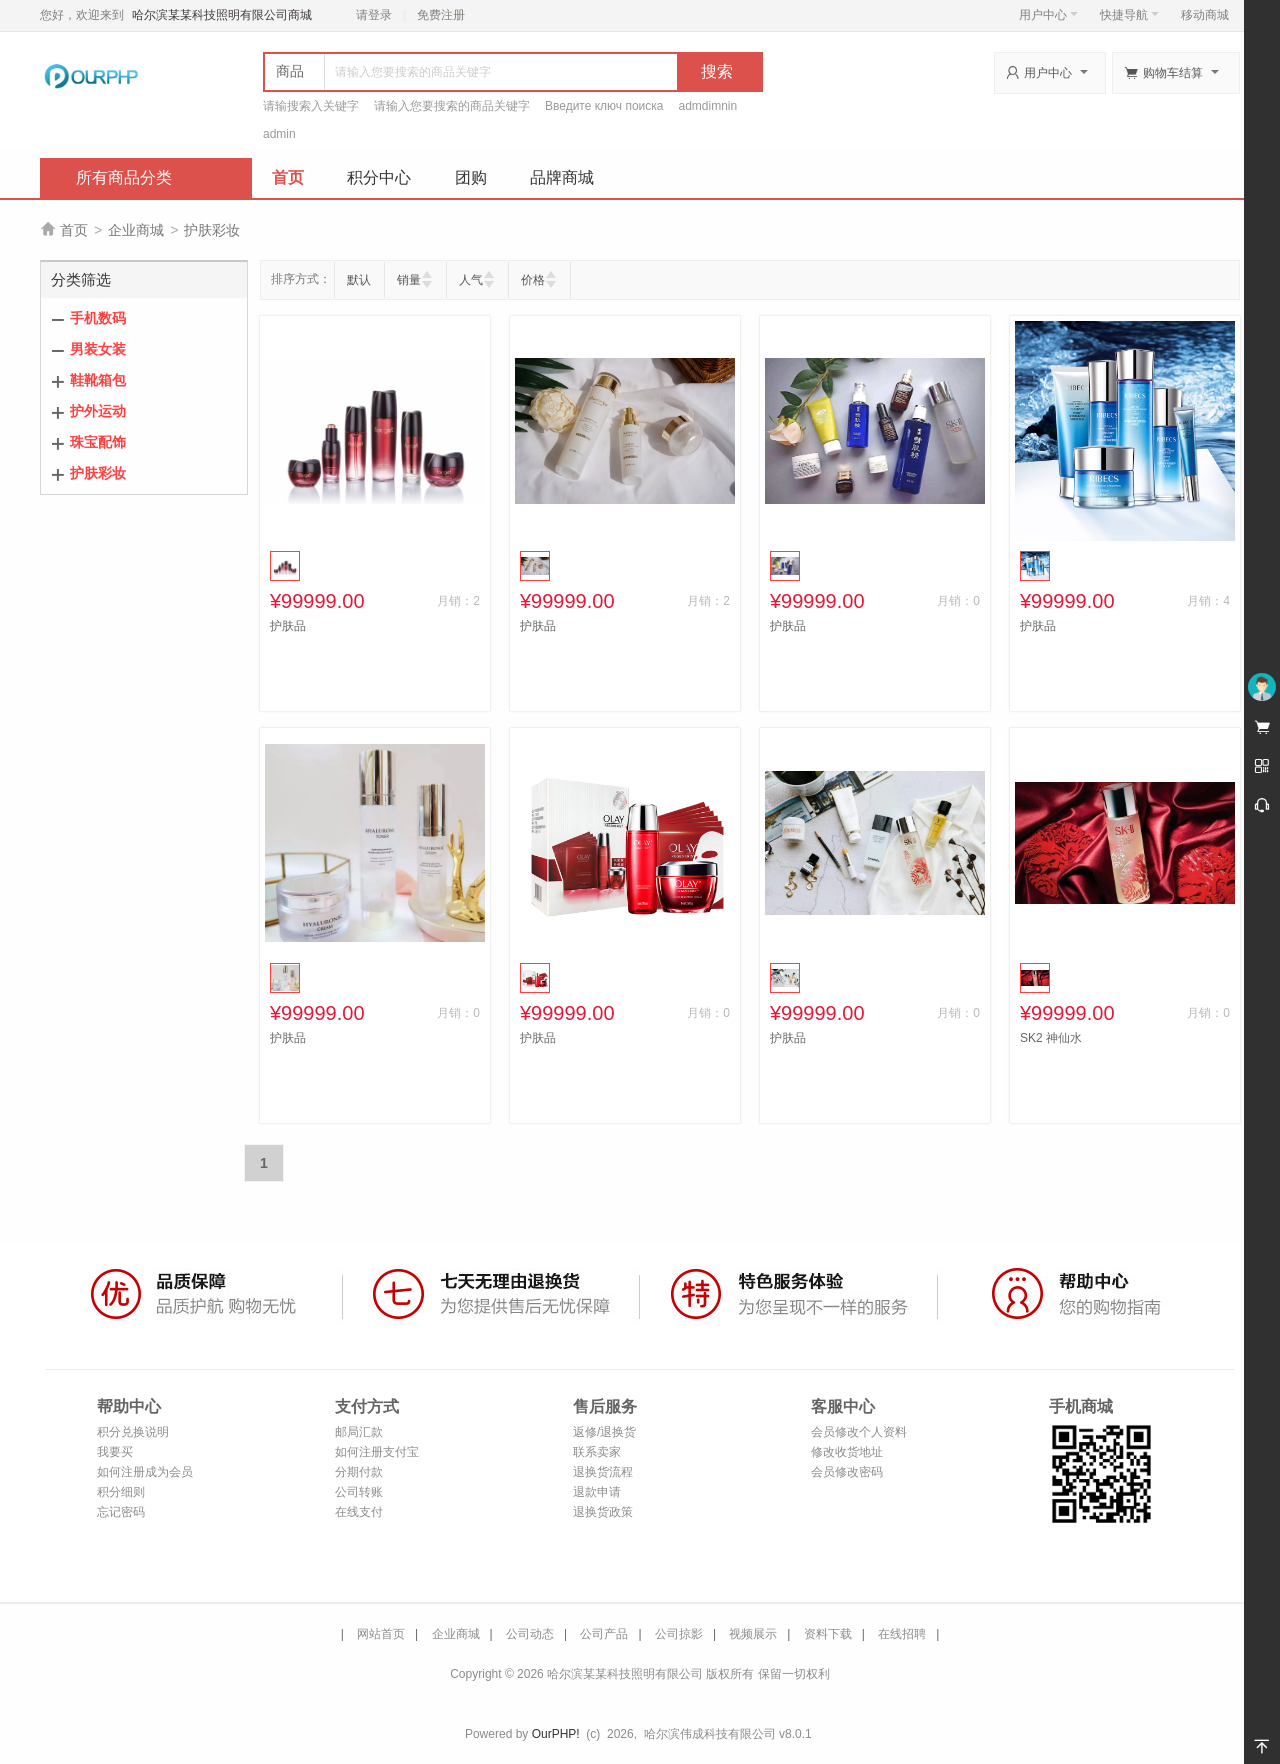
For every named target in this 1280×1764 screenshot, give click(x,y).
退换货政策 (603, 1512)
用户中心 (1048, 15)
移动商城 (1205, 15)
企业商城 (136, 230)
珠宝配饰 (98, 442)
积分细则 (121, 1492)
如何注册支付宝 (377, 1452)
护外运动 (98, 411)
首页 (288, 177)
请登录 (374, 15)
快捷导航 (1129, 15)
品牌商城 (562, 177)
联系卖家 (597, 1452)
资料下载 (828, 1634)
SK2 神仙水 (1051, 1038)
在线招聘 (902, 1634)
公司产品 (604, 1634)
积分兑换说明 (133, 1432)
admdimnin (708, 106)
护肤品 (288, 626)
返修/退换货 (604, 1432)
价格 (533, 280)
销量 (409, 280)
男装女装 (98, 349)
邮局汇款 (359, 1432)
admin (279, 134)
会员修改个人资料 (859, 1432)
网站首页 (381, 1634)
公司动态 (530, 1634)
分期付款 (359, 1472)
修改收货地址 (847, 1452)
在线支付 (359, 1512)
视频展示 (753, 1634)
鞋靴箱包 (98, 380)
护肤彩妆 (212, 230)
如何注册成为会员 (145, 1472)
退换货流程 (603, 1472)
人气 (471, 280)
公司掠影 (679, 1634)
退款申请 (597, 1492)
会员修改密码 (847, 1472)
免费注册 (441, 15)
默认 (359, 280)
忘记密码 (121, 1512)
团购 (471, 177)
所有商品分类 (124, 177)
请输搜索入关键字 (311, 106)
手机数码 (98, 318)
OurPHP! (556, 1734)
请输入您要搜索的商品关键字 (452, 106)
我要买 (115, 1452)
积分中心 (379, 177)
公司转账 (359, 1492)
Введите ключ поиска (604, 106)
